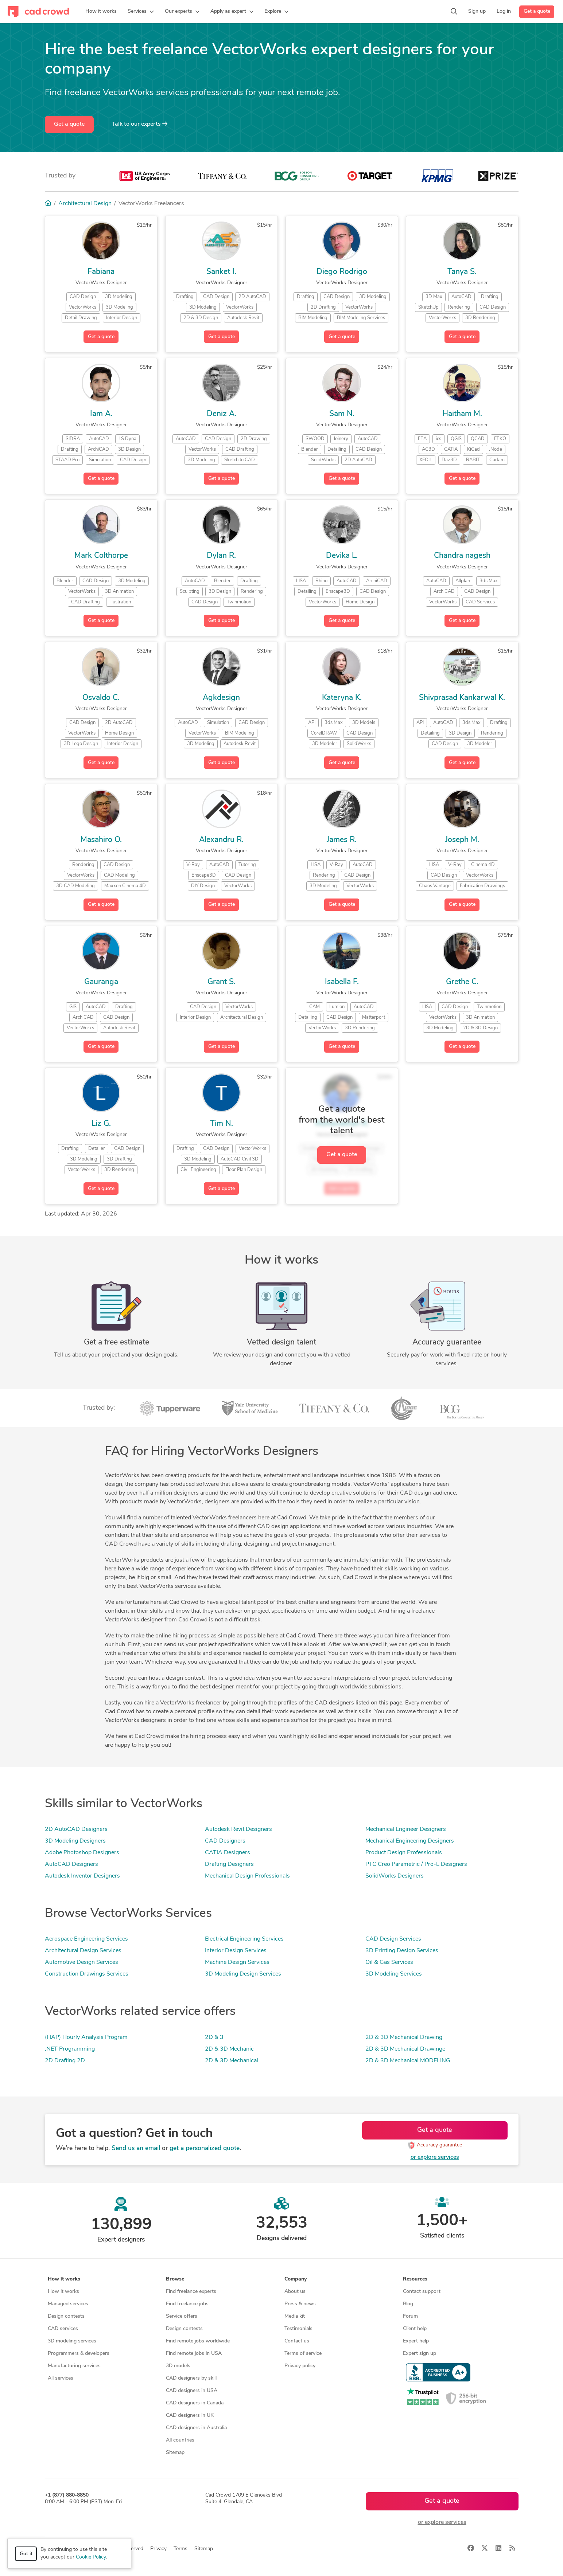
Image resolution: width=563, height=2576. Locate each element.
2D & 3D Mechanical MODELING (407, 2061)
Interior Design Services (236, 1951)
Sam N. (341, 414)
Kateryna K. (342, 698)
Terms (180, 2549)
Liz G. (101, 1124)
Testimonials (298, 2329)
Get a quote (537, 11)
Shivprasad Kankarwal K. (462, 698)
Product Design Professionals (403, 1853)
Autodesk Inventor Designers (82, 1876)
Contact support (421, 2291)
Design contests (66, 2316)
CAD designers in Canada (195, 2403)
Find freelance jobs (187, 2304)
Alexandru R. (221, 840)
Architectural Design (85, 204)
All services (60, 2378)
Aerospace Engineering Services (86, 1939)
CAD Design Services (393, 1939)
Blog (408, 2304)
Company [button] (295, 2279)
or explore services (435, 2157)
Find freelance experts (191, 2291)
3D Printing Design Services (401, 1951)
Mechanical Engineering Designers (409, 1841)
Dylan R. (221, 556)
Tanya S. (462, 272)
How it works (63, 2291)
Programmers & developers (78, 2353)
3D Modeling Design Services (243, 1974)
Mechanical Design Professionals (247, 1876)
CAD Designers (225, 1841)
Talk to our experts (139, 124)
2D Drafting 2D (65, 2061)
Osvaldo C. (101, 698)
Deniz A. (221, 414)
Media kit (294, 2316)
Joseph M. (462, 840)
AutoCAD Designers (71, 1864)
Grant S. (221, 982)
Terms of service (303, 2353)
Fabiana (101, 272)
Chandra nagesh (462, 556)
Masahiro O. (101, 840)
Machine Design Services (237, 1962)
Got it (26, 2554)
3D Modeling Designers (75, 1841)
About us (295, 2291)
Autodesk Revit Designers (238, 1829)
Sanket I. (221, 272)
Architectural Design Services (83, 1951)
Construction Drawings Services (86, 1974)
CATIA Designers (227, 1853)
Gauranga (101, 982)
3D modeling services (72, 2341)
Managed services (68, 2304)
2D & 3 (214, 2037)
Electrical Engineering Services (244, 1939)
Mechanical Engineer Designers (405, 1829)
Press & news (300, 2304)
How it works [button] (64, 2279)
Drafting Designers (229, 1864)
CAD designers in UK (190, 2415)
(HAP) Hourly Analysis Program (86, 2037)
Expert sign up (419, 2353)
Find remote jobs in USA (194, 2353)
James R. (342, 840)
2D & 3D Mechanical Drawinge (405, 2049)
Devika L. (342, 556)
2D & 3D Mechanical (231, 2061)
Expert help (416, 2341)
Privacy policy (299, 2366)
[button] (140, 11)
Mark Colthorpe (101, 556)
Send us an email (136, 2148)
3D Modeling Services (393, 1974)
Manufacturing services (74, 2366)
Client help (415, 2329)
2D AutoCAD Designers (76, 1829)
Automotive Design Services (81, 1962)
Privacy (158, 2549)
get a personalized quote (205, 2148)
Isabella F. (342, 982)
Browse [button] (175, 2279)
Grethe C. (462, 982)
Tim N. (221, 1124)
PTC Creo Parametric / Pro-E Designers (416, 1864)
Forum (410, 2316)
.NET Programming (70, 2049)
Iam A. (101, 414)
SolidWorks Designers (394, 1876)
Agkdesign (221, 698)
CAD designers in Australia (196, 2428)
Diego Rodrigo (342, 272)
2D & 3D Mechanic (229, 2049)
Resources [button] (415, 2279)
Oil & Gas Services (389, 1962)
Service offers (181, 2316)
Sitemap (175, 2452)
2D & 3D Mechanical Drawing (403, 2037)
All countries (180, 2440)
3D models (178, 2366)
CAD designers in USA (191, 2390)
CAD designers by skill (191, 2378)
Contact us (296, 2341)
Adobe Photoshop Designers (82, 1853)
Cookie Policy (91, 2557)
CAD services (63, 2329)
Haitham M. (462, 414)
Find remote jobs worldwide (198, 2341)
